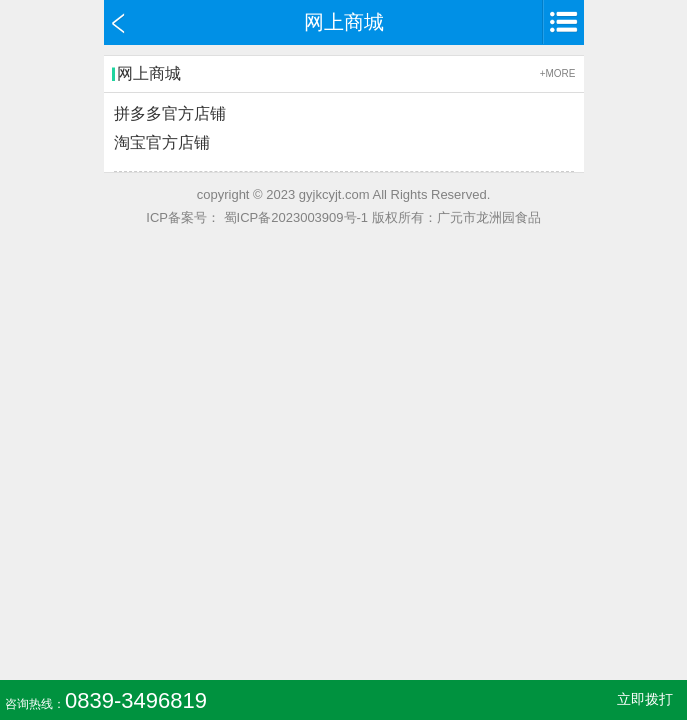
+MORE (558, 73)
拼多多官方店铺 (170, 113)
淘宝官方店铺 (162, 142)
